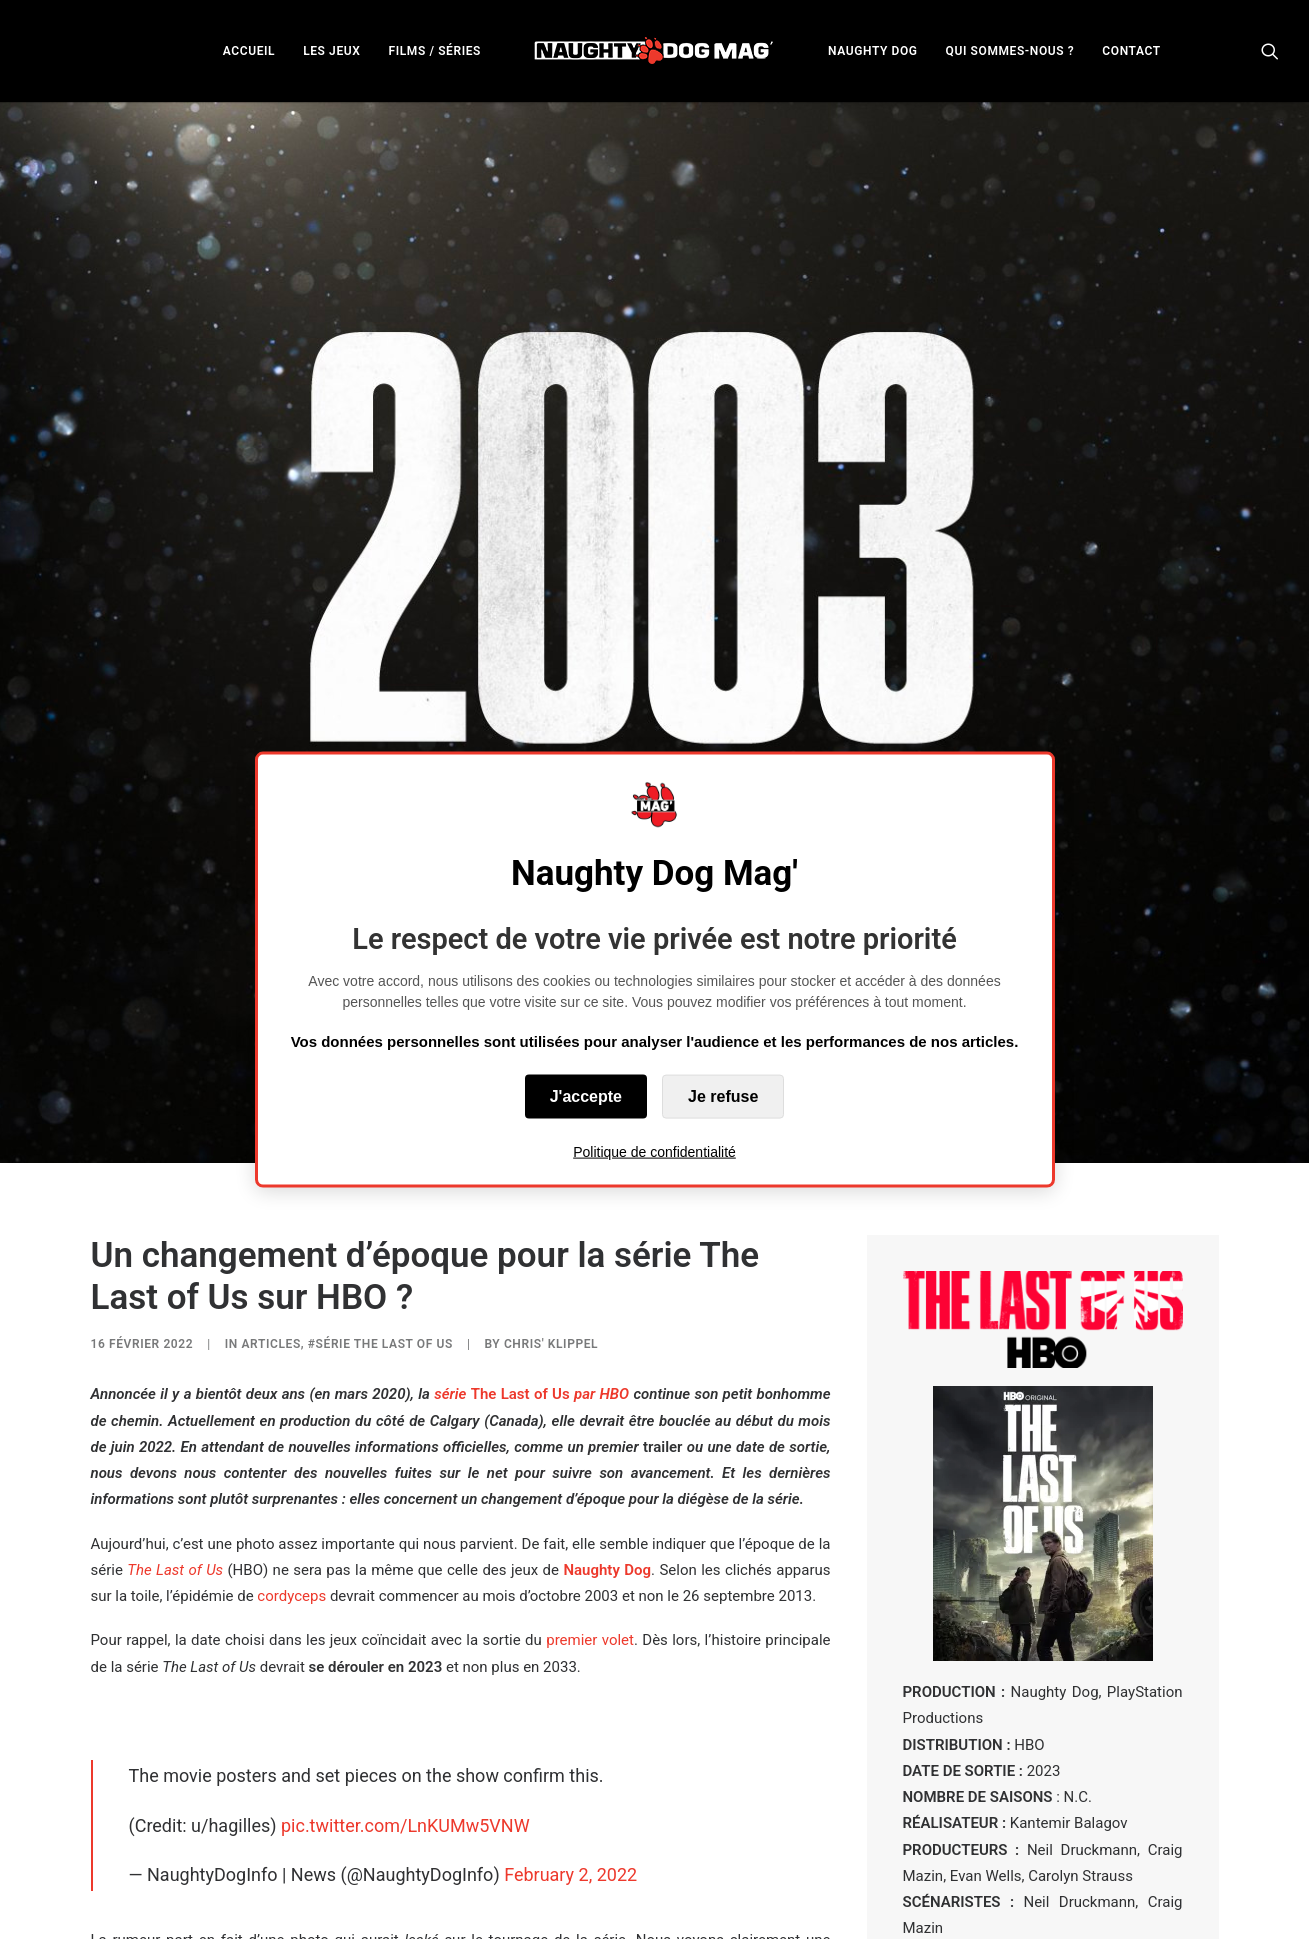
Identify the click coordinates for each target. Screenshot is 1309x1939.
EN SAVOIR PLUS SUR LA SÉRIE (1042, 1769)
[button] (1270, 50)
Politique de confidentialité (654, 1152)
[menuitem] (249, 50)
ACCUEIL (249, 51)
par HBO (599, 1194)
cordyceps (291, 1396)
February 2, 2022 (570, 1674)
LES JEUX (331, 51)
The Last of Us (520, 1194)
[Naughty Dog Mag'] (654, 50)
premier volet (590, 1440)
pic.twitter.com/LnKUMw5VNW (405, 1625)
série (452, 1194)
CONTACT (1131, 51)
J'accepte (586, 1096)
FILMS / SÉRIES (434, 51)
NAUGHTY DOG (873, 51)
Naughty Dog (607, 1370)
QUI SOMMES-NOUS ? (1010, 51)
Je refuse (723, 1096)
